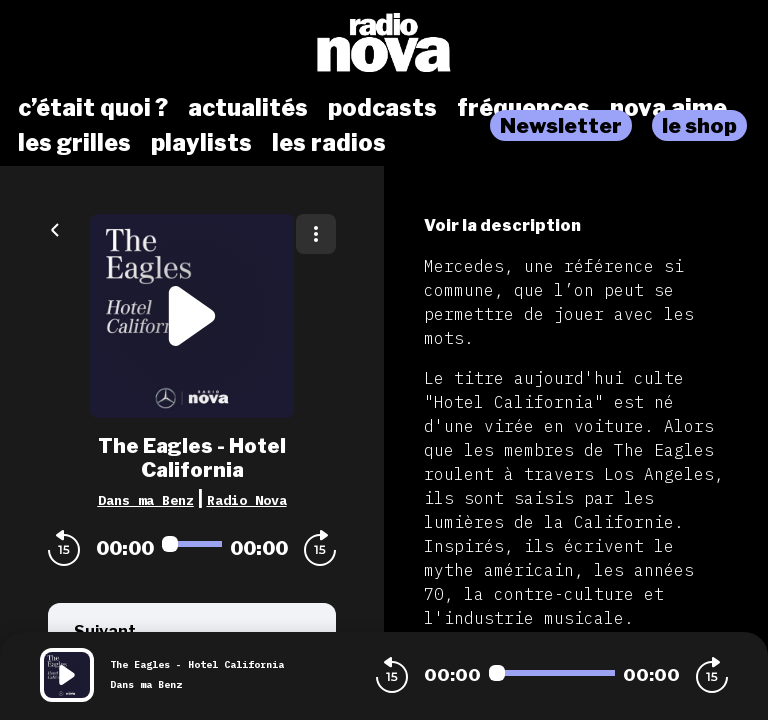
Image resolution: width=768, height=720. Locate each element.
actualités (248, 108)
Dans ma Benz (146, 500)
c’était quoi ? (93, 108)
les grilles (74, 143)
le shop (699, 125)
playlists (201, 143)
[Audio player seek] (192, 544)
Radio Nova (247, 500)
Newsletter (561, 125)
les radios (329, 143)
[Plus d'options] (316, 234)
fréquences (523, 108)
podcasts (382, 108)
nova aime (668, 108)
